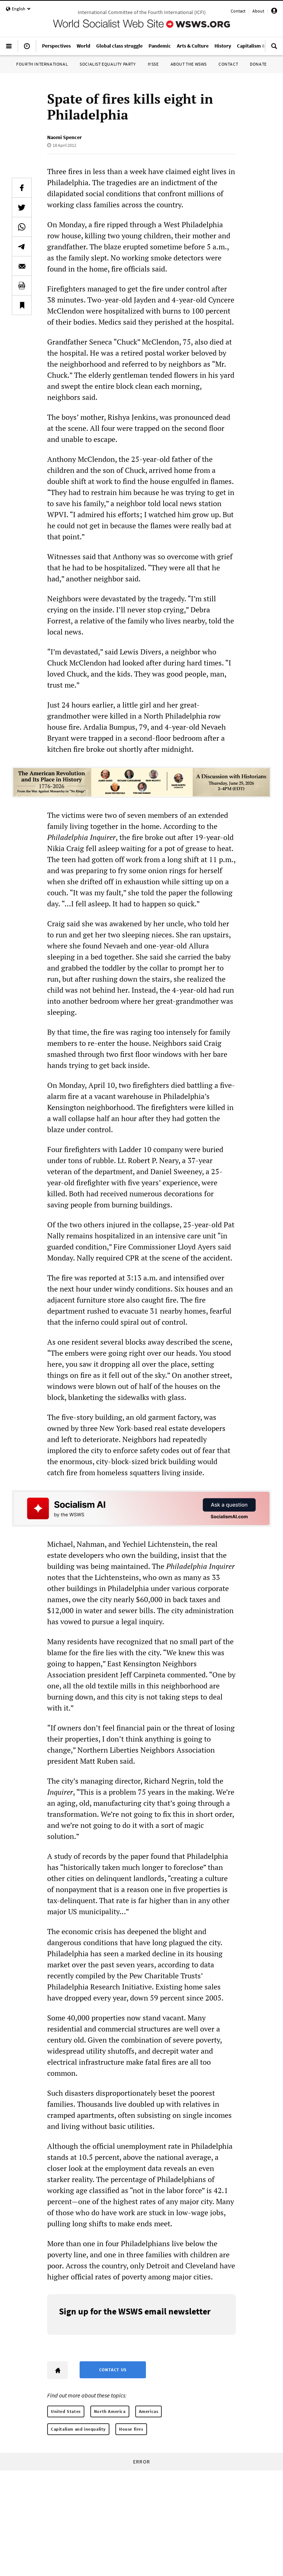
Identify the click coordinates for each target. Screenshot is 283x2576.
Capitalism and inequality (78, 2429)
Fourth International (42, 64)
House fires (131, 2429)
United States (66, 2411)
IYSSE (153, 64)
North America (110, 2411)
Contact (238, 11)
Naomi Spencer (64, 137)
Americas (148, 2411)
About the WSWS (189, 64)
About (258, 11)
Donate (258, 64)
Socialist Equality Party (108, 64)
